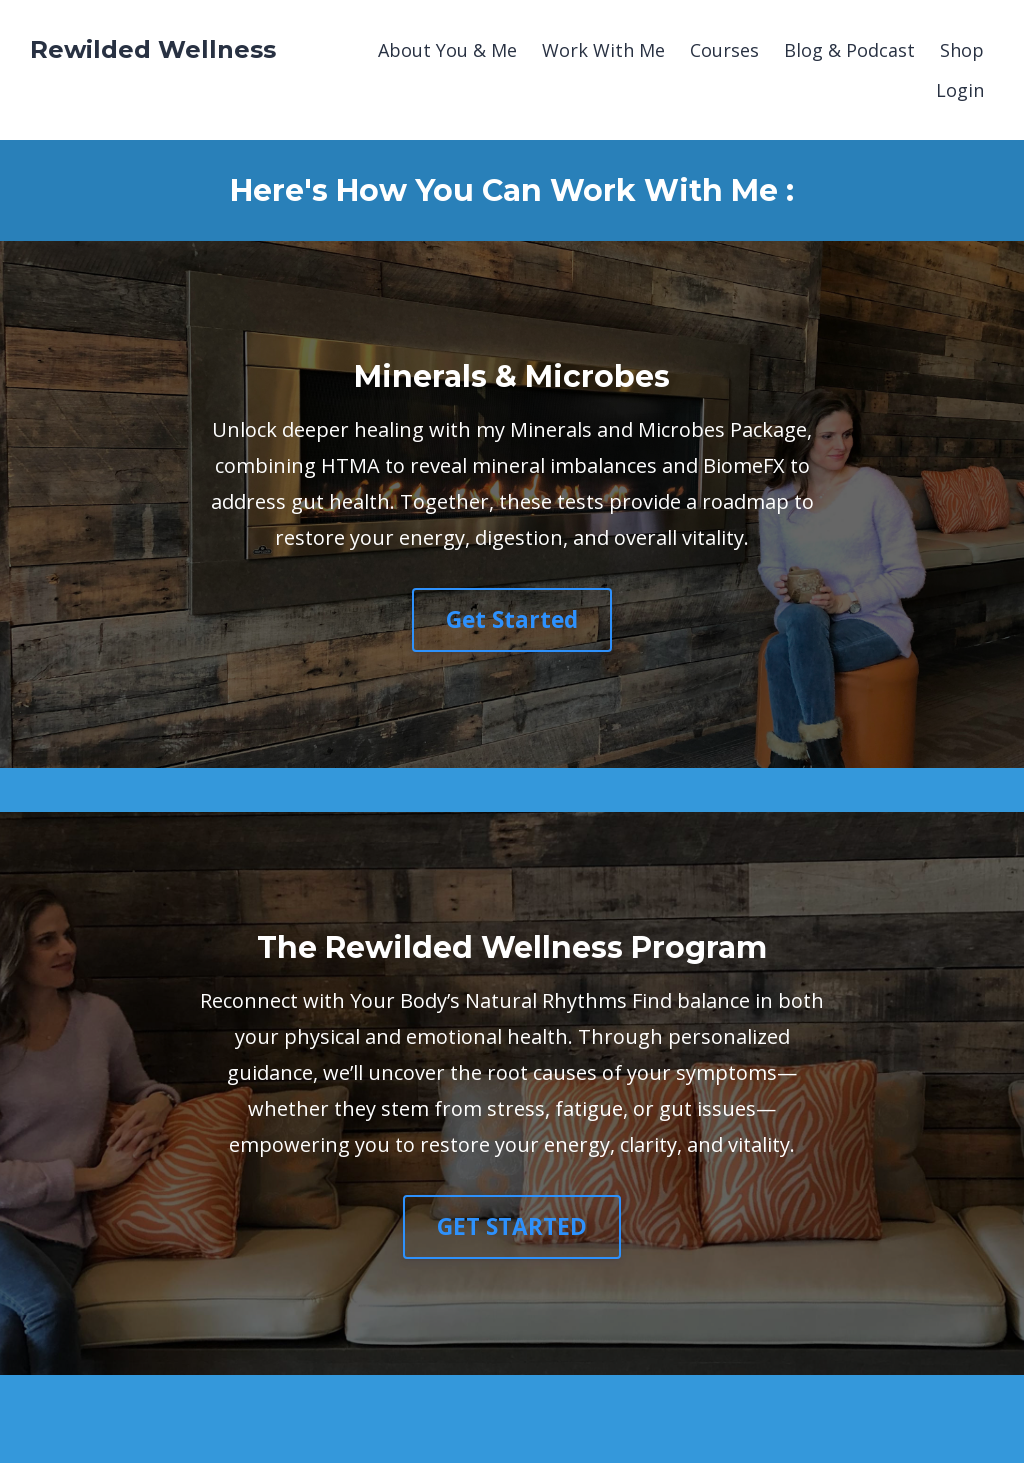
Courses (724, 50)
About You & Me (447, 50)
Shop (962, 50)
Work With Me (603, 50)
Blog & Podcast (849, 50)
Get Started (512, 619)
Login (960, 90)
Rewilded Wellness (153, 49)
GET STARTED (512, 1226)
